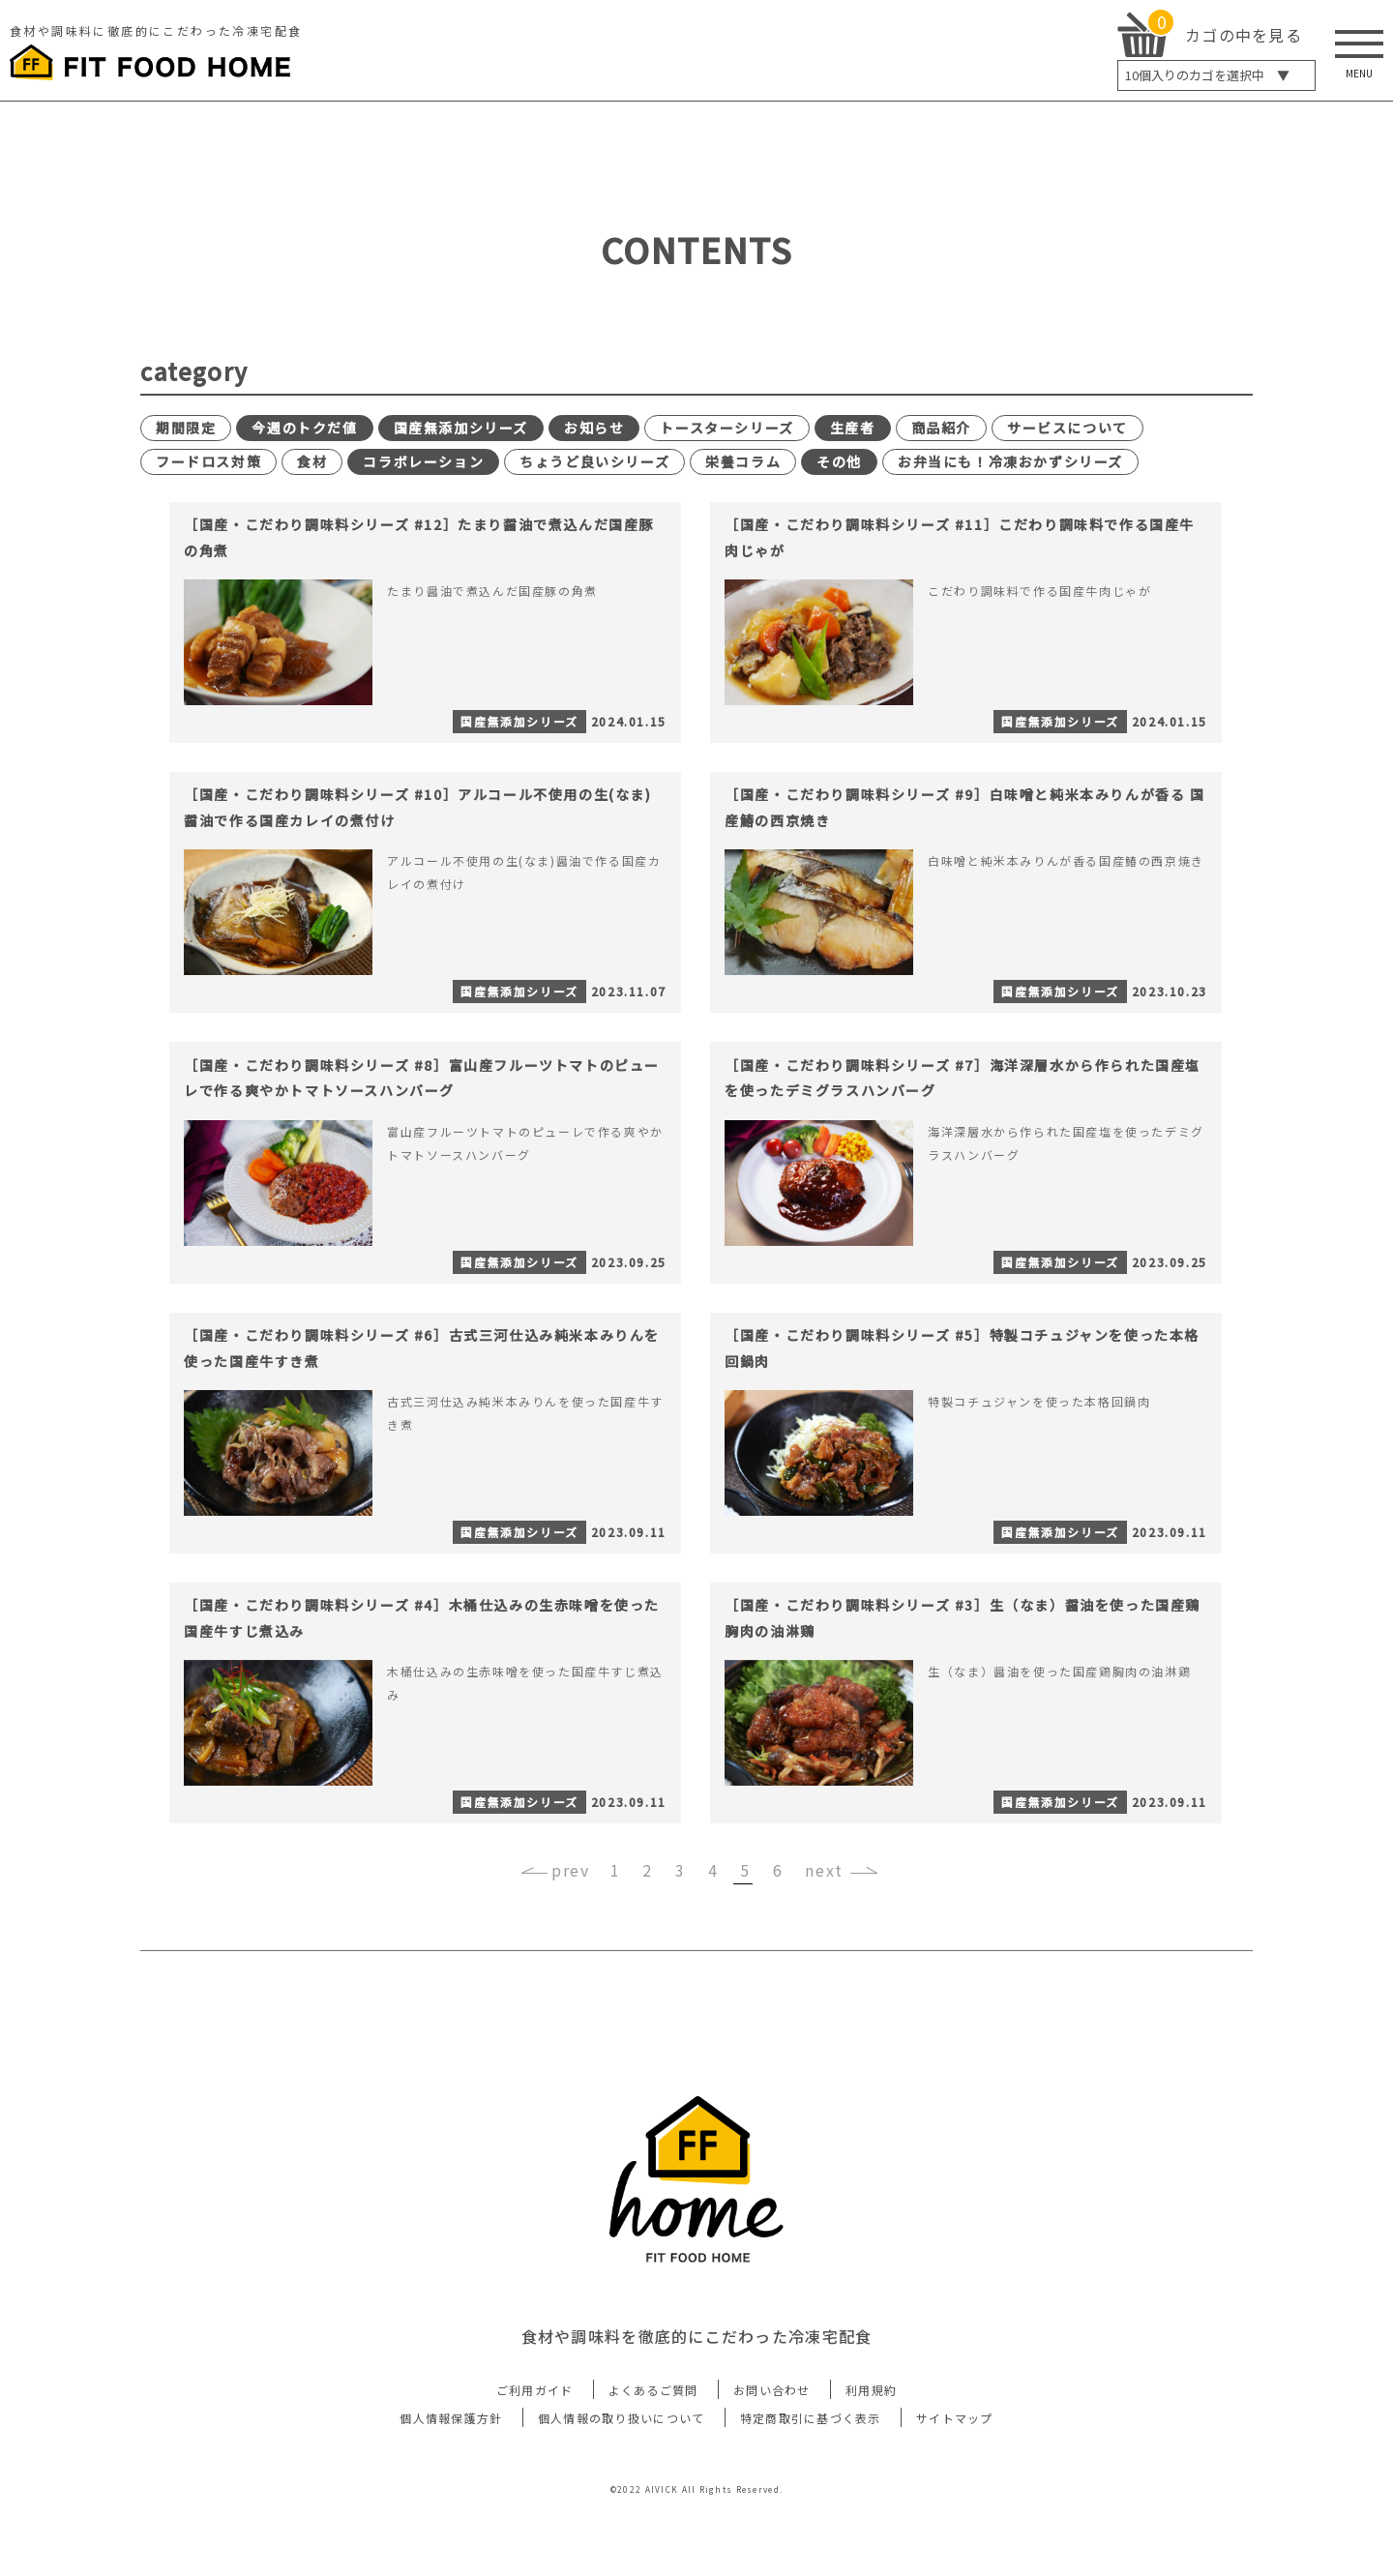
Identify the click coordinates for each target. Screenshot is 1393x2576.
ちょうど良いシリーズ (594, 461)
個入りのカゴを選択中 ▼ (1207, 75)
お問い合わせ (772, 2460)
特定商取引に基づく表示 (810, 2488)
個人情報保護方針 (451, 2488)
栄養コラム (743, 461)
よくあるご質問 (653, 2460)
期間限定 (186, 427)
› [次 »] (808, 1941)
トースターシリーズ (726, 427)
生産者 (852, 427)
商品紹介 (941, 427)
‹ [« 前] (584, 1941)
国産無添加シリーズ (461, 427)
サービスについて (1067, 427)
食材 (312, 461)
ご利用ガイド (535, 2460)
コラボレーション (423, 461)
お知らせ (594, 427)
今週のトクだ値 (304, 427)
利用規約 (871, 2460)
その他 (839, 461)
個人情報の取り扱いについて (621, 2488)
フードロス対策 (208, 461)
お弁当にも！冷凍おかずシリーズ (1010, 461)
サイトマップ (954, 2488)
